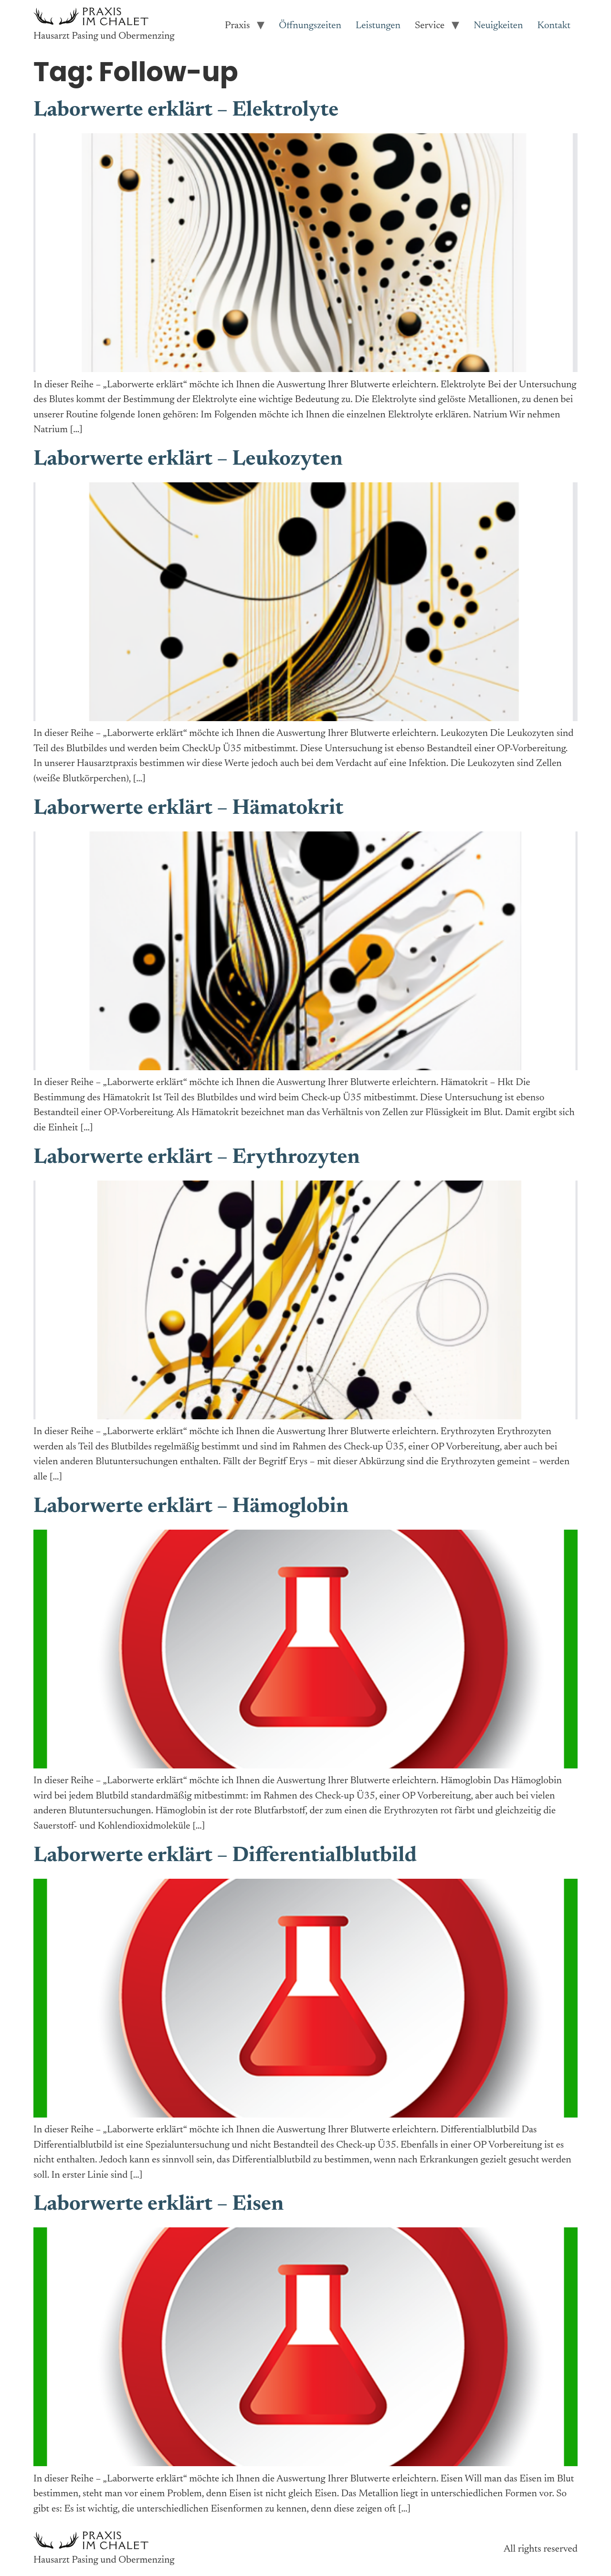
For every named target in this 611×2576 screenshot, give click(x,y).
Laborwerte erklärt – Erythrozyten (196, 1158)
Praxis (237, 26)
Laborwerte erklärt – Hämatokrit (188, 809)
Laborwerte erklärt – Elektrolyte (185, 110)
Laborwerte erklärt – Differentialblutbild (225, 1856)
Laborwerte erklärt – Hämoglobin (190, 1507)
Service (429, 26)
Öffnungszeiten (310, 26)
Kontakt (554, 26)
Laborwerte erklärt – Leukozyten (188, 459)
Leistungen (378, 26)
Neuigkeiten (498, 26)
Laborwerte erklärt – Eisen (158, 2204)
